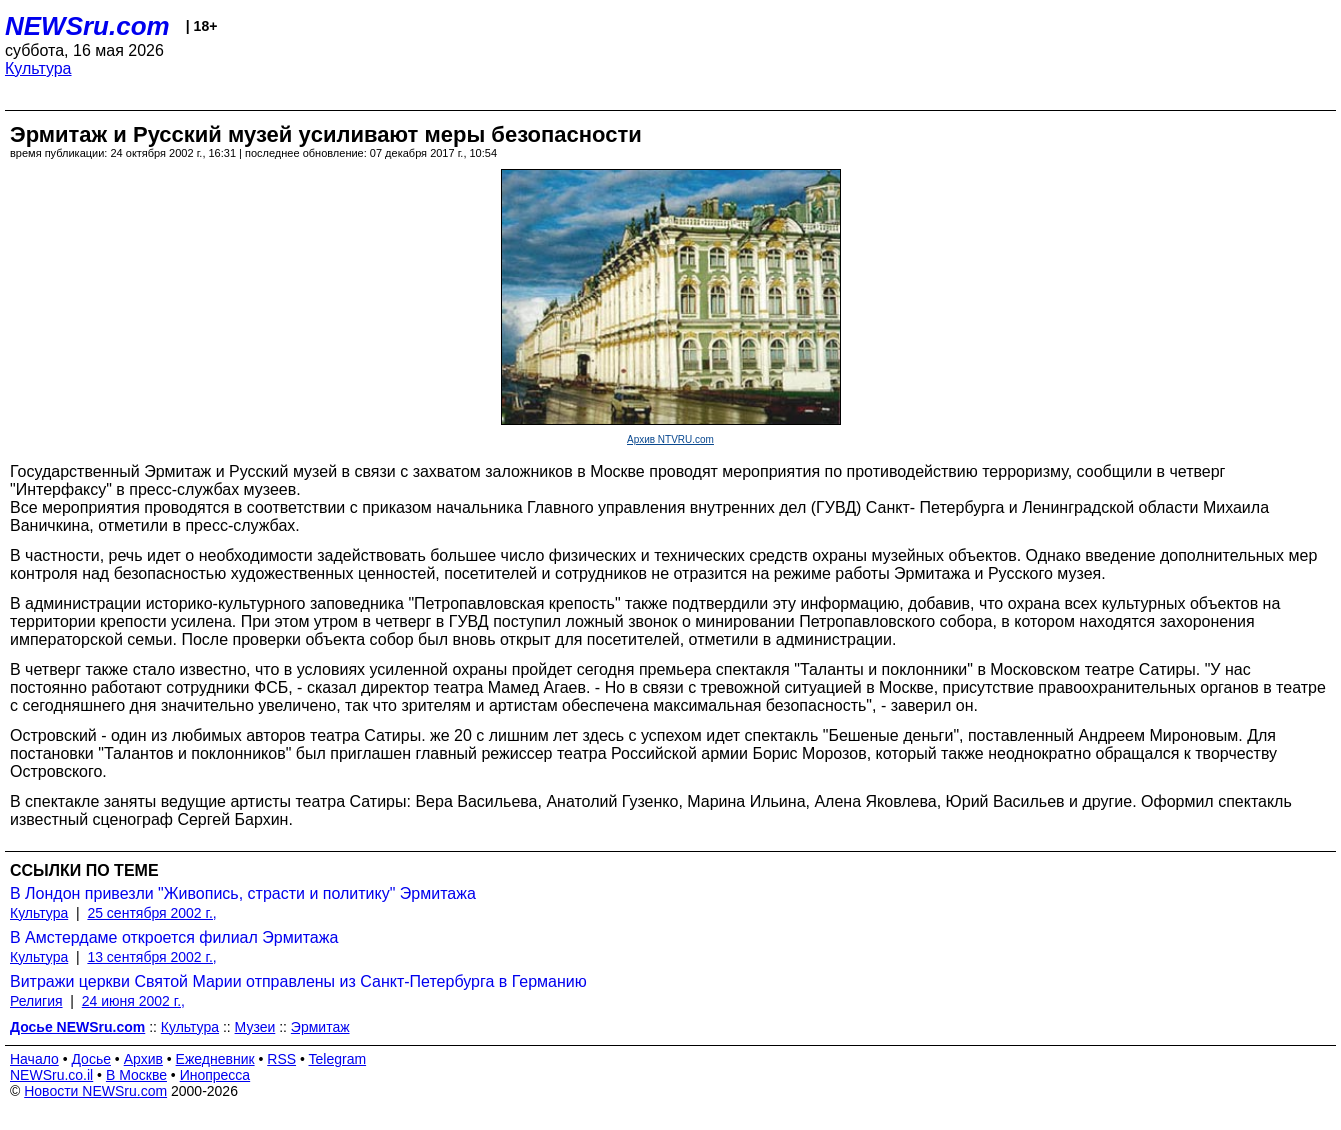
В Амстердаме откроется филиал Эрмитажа (174, 937)
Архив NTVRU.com (670, 439)
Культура (38, 68)
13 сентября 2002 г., (151, 957)
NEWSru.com (87, 26)
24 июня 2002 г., (133, 1001)
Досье (91, 1059)
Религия (36, 1001)
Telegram (338, 1059)
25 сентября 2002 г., (151, 913)
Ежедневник (215, 1059)
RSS (281, 1059)
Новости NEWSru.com (95, 1091)
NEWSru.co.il (51, 1075)
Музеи (255, 1027)
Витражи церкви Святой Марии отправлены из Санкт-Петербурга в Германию (298, 981)
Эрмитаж (320, 1027)
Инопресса (215, 1075)
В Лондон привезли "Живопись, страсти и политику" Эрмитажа (243, 893)
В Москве (136, 1075)
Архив (143, 1059)
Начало (34, 1059)
